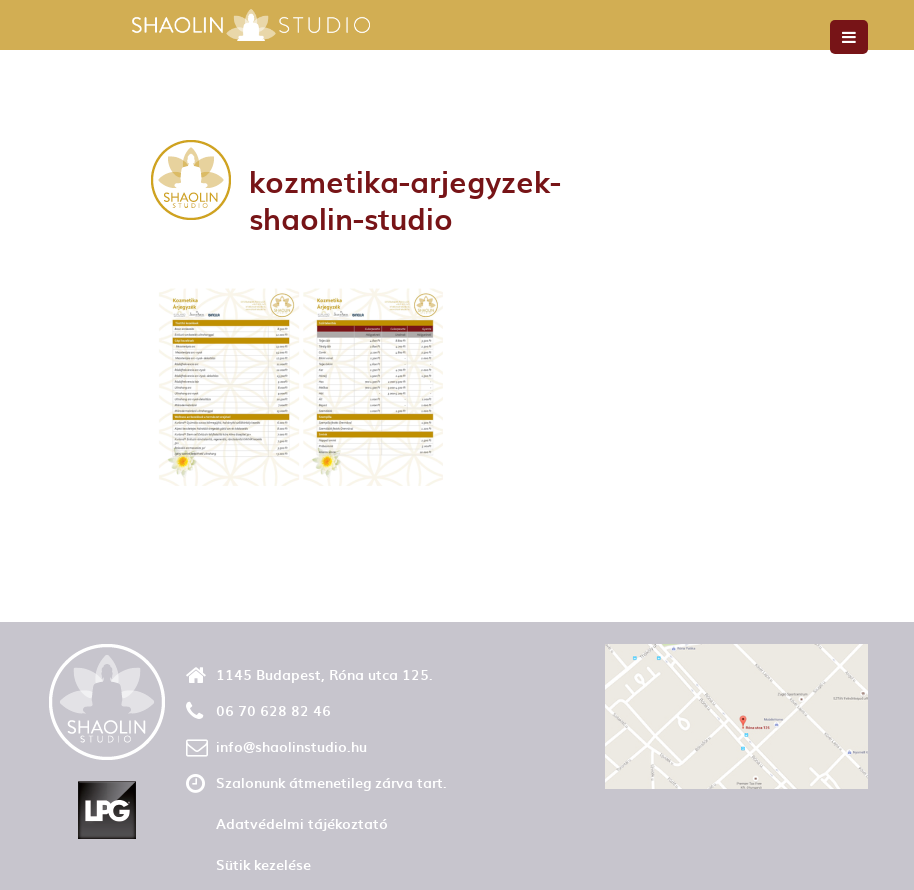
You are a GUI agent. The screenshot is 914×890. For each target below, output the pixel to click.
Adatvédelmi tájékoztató (302, 823)
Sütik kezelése (263, 864)
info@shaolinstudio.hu (291, 746)
